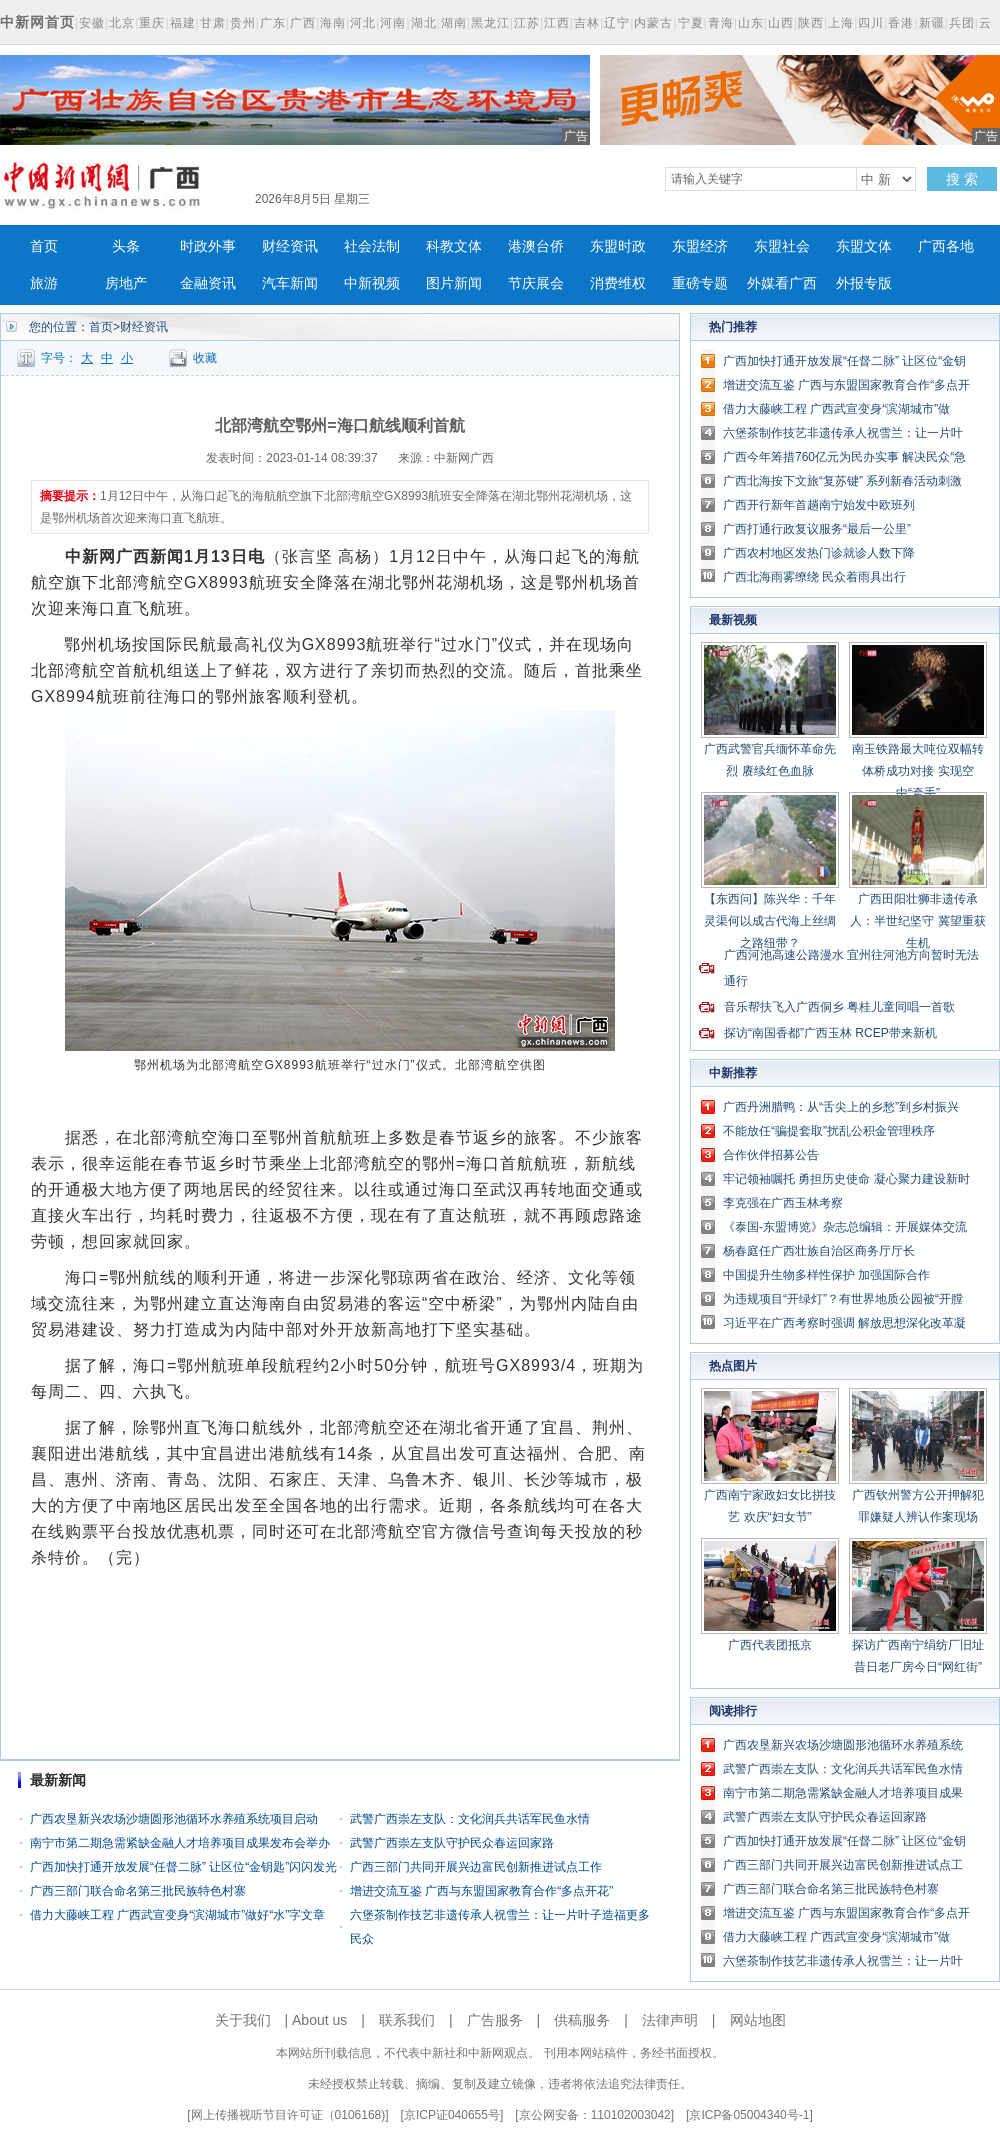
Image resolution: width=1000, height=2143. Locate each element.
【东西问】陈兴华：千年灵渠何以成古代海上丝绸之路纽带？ (770, 921)
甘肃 (213, 23)
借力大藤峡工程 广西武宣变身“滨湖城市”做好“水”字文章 (177, 1915)
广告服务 (495, 2020)
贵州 (243, 23)
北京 (122, 23)
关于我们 (243, 2020)
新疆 (932, 23)
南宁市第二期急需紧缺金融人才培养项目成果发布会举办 (180, 1843)
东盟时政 (618, 246)
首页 (44, 246)
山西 (781, 23)
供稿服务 (582, 2020)
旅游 (44, 283)
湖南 (454, 23)
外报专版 (864, 283)
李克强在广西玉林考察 (783, 1203)
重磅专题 (700, 283)
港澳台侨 (536, 246)
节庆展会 (536, 283)
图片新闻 (454, 283)
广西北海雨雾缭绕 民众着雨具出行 (814, 577)
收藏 (205, 358)
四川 (871, 23)
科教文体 (454, 246)
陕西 (811, 23)
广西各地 (946, 246)
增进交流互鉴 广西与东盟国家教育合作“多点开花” (481, 1891)
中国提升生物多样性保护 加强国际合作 (826, 1275)
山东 (751, 23)
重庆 (152, 23)
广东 (273, 23)
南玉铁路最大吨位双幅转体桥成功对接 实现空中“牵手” (918, 771)
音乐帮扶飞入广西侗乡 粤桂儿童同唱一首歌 (839, 1007)
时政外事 (208, 246)
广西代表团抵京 (770, 1645)
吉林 (587, 23)
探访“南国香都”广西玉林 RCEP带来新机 (830, 1033)
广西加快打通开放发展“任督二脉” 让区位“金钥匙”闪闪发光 (183, 1867)
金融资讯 (208, 283)
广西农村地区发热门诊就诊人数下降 (819, 553)
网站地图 (758, 2020)
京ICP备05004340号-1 (749, 2115)
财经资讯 (290, 246)
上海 (841, 23)
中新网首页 (37, 22)
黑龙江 (490, 23)
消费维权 (618, 283)
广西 (303, 23)
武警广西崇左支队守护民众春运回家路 (452, 1843)
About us (319, 2020)
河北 (363, 23)
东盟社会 (782, 246)
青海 (721, 23)
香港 (901, 23)
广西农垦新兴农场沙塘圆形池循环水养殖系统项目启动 (174, 1819)
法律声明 (670, 2020)
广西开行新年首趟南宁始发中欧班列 (819, 505)
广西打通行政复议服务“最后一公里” (817, 529)
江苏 (527, 23)
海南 (333, 23)
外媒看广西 (782, 283)
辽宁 (617, 23)
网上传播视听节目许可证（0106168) (288, 2115)
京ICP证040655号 (452, 2115)
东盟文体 (864, 246)
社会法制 (372, 246)
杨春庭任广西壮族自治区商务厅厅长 (819, 1251)
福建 (183, 23)
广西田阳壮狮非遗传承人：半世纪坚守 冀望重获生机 (917, 921)
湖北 (424, 23)
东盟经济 (700, 246)
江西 (557, 23)
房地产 (126, 283)
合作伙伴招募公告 (771, 1155)
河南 (393, 23)
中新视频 (372, 283)
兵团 (962, 23)
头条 (126, 246)
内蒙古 (653, 23)
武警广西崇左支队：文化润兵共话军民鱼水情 (470, 1819)
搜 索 (962, 179)
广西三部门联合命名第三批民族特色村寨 (138, 1891)
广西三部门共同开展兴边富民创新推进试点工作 (476, 1867)
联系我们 (407, 2020)
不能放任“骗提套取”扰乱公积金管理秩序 (829, 1131)
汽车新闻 (290, 283)
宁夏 (691, 23)
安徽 (92, 23)
